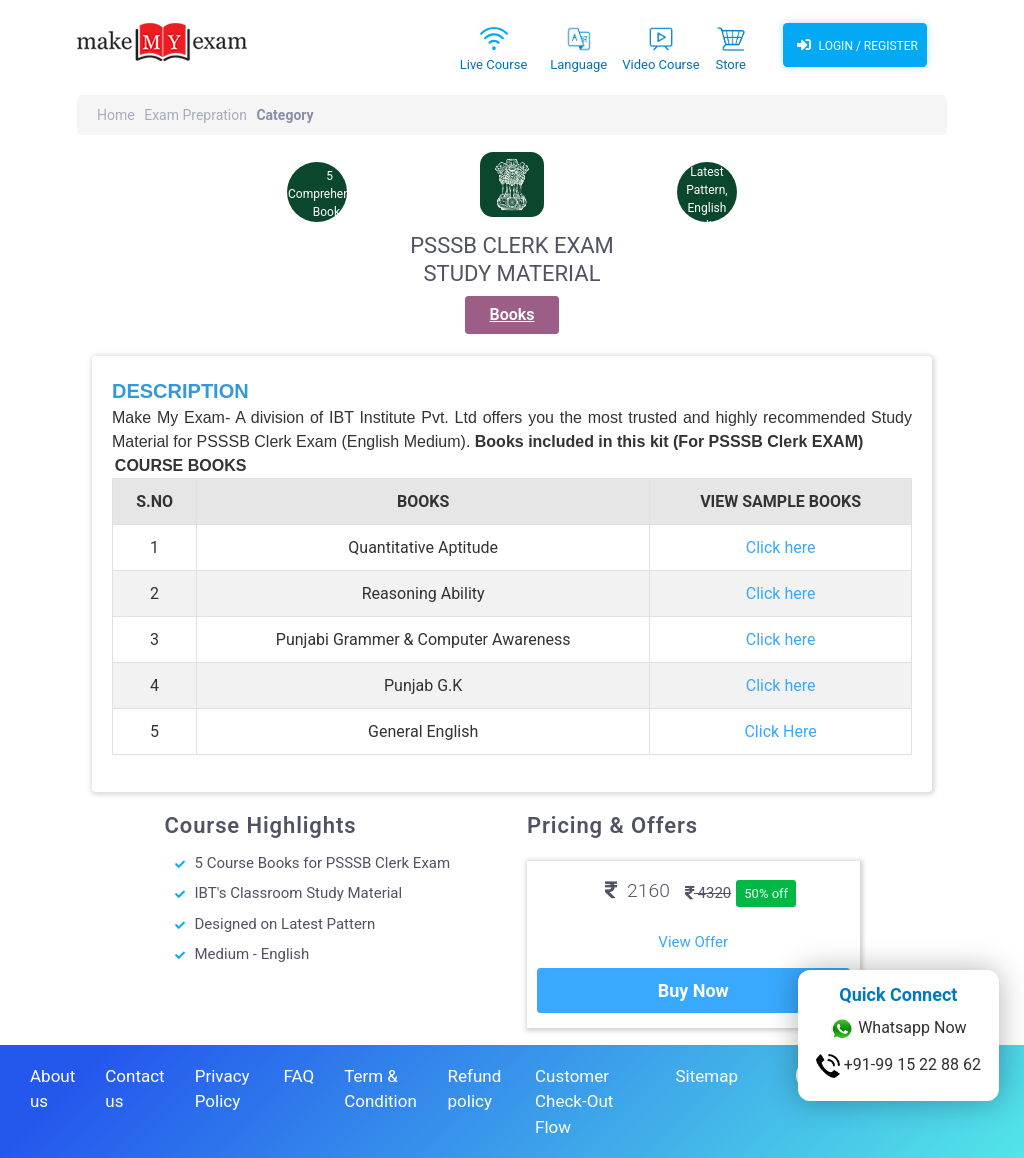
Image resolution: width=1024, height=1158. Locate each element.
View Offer (693, 942)
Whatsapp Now (898, 1029)
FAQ (298, 1076)
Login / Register (855, 45)
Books (512, 314)
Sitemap (706, 1076)
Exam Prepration (195, 115)
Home (116, 115)
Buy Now (693, 990)
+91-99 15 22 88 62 (898, 1066)
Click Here (780, 731)
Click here (781, 547)
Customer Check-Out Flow (574, 1101)
